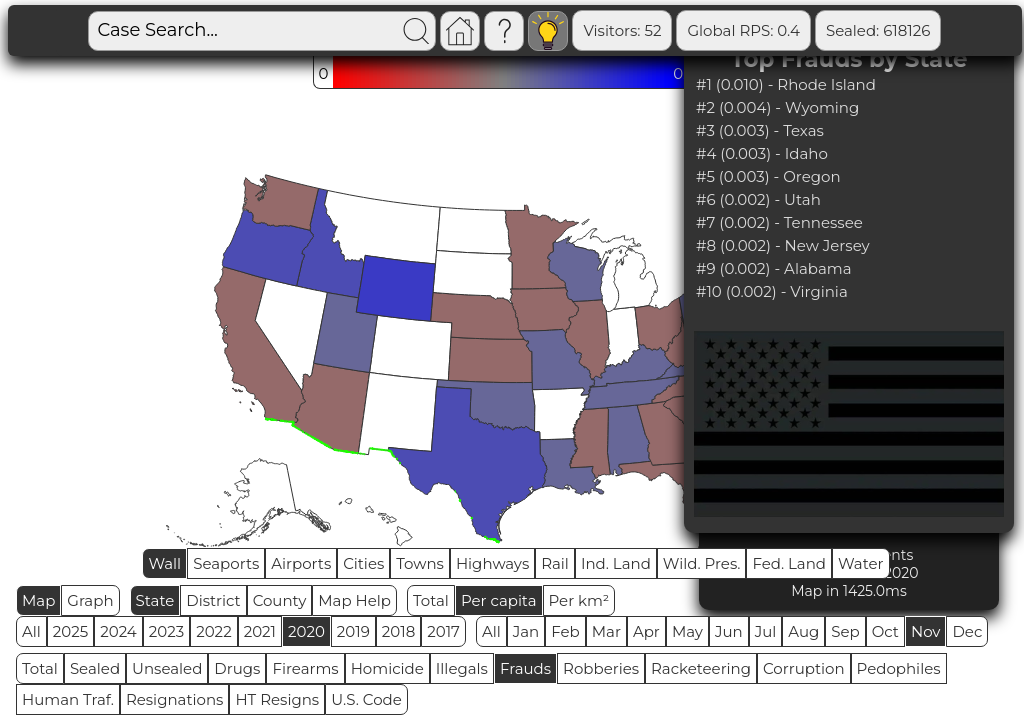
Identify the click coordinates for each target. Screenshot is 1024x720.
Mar (606, 631)
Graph (90, 600)
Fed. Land (789, 563)
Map (38, 600)
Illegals (462, 668)
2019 (353, 631)
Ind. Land (616, 563)
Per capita (499, 600)
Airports (301, 563)
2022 (213, 631)
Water (861, 563)
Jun (729, 631)
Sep (845, 631)
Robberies (601, 668)
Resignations (175, 699)
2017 (443, 631)
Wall (164, 563)
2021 (260, 631)
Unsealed (167, 668)
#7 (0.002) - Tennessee (779, 222)
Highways (492, 563)
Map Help (354, 600)
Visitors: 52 (622, 30)
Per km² (579, 600)
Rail (555, 563)
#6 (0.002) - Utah (758, 199)
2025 (70, 631)
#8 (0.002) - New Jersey (783, 245)
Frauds (525, 668)
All (31, 631)
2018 (398, 631)
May (687, 631)
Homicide (387, 668)
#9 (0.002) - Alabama (774, 268)
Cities (363, 563)
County (280, 600)
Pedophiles (899, 668)
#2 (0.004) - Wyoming (777, 107)
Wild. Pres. (702, 563)
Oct (885, 631)
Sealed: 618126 (878, 30)
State (155, 600)
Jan (526, 631)
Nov (926, 631)
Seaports (226, 563)
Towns (420, 563)
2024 (118, 631)
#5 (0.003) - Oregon (768, 176)
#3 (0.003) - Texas (760, 130)
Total (431, 600)
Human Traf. (68, 699)
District (213, 600)
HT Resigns (277, 699)
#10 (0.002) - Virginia (772, 291)
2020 (306, 631)
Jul (766, 631)
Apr (646, 631)
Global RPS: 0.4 (743, 30)
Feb (565, 631)
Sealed (95, 668)
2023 (166, 631)
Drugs (237, 668)
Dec (967, 631)
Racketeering (701, 668)
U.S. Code (366, 699)
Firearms (305, 668)
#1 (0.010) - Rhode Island (786, 84)
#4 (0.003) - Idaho (762, 153)
